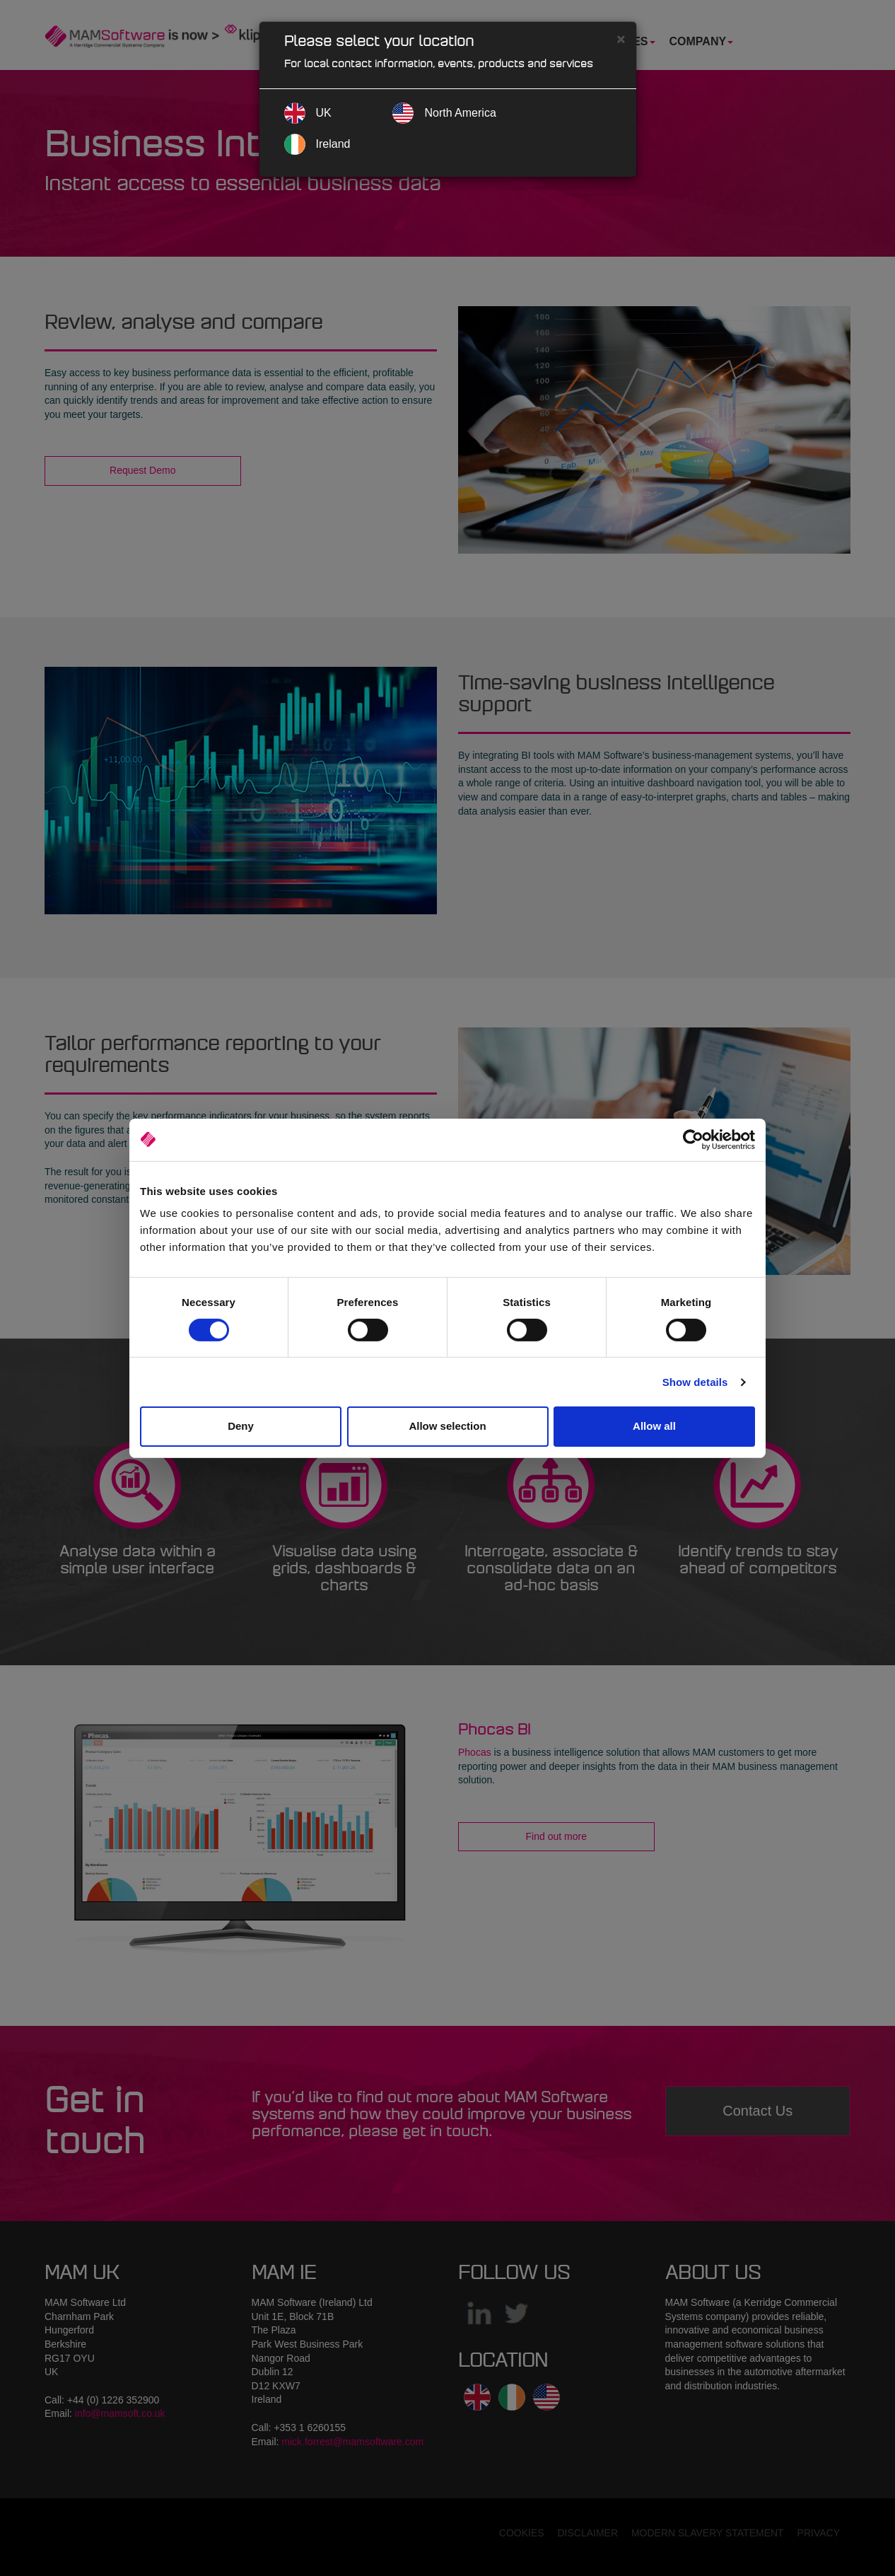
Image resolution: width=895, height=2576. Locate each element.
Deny (241, 1426)
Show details (695, 1382)
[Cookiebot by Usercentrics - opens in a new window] (693, 1139)
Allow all (654, 1426)
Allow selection (447, 1426)
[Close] (620, 38)
